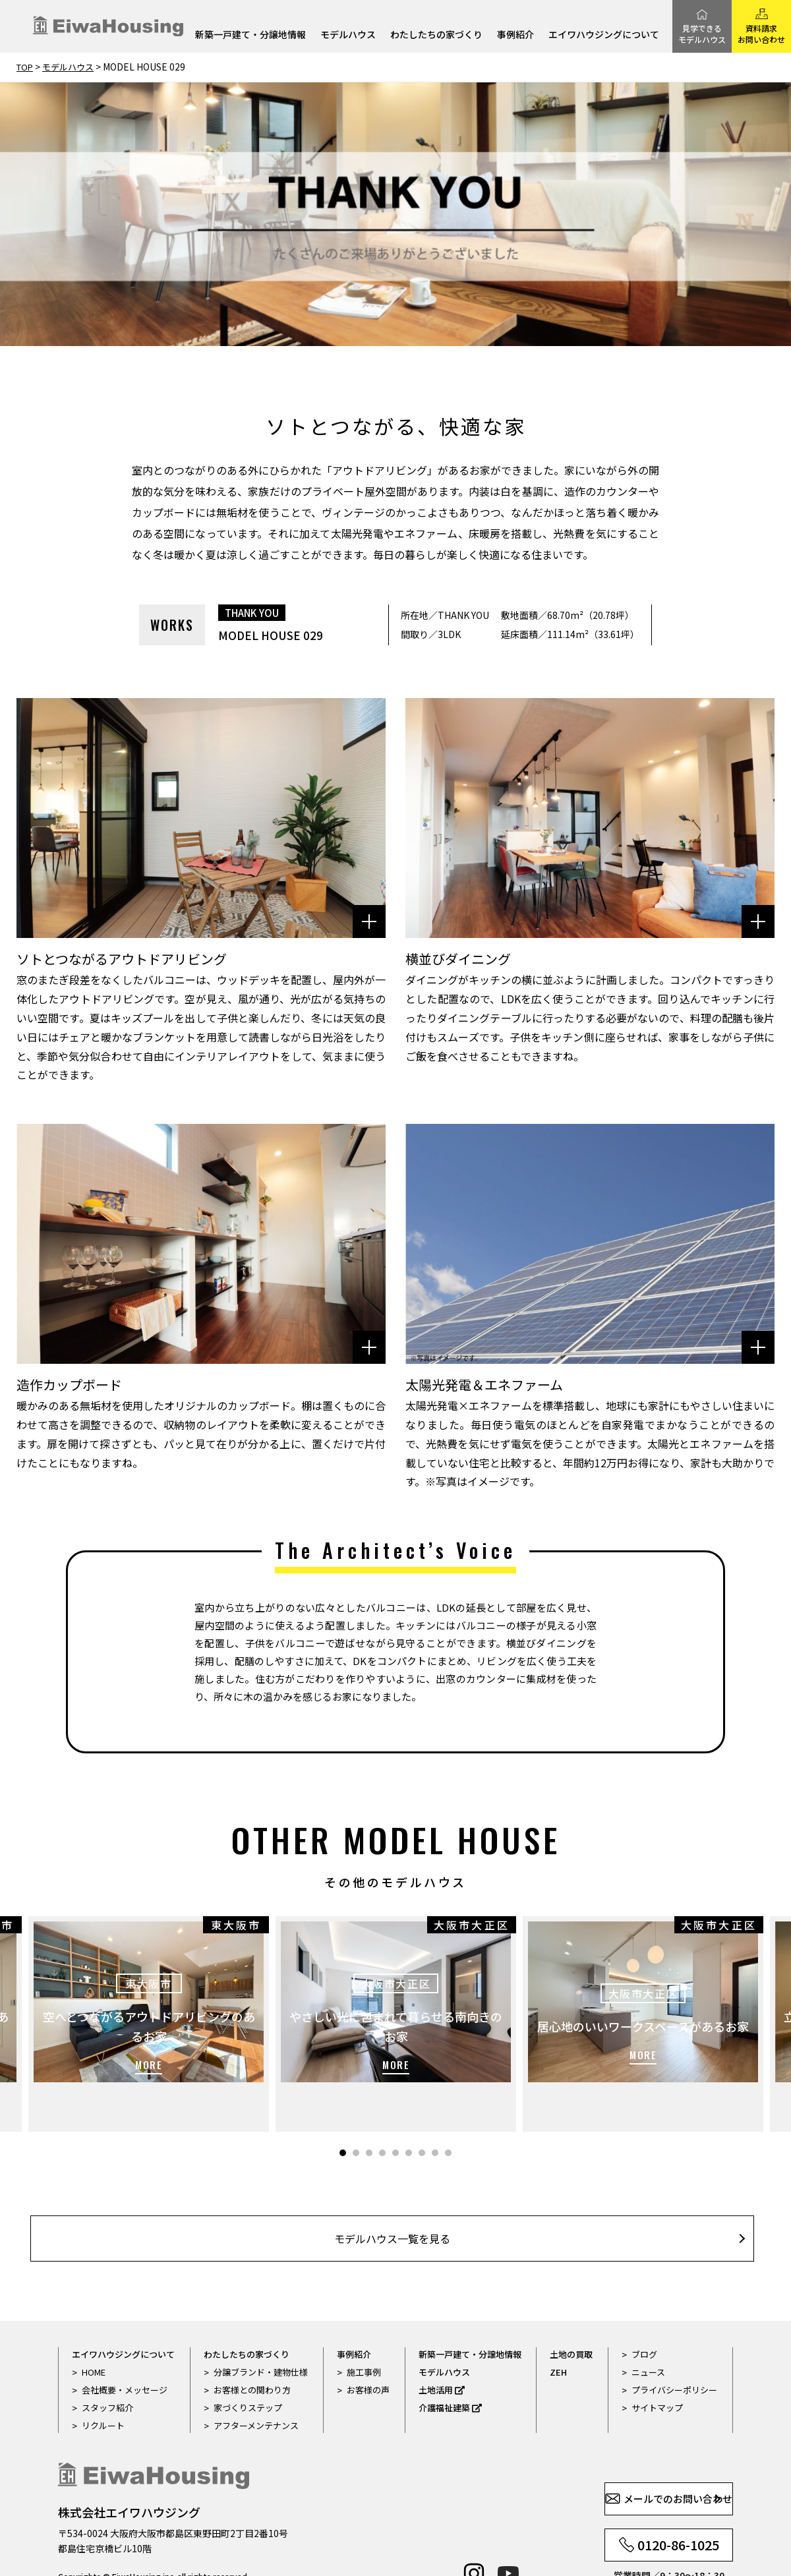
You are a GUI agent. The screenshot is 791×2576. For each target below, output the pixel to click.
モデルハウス (348, 35)
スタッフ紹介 (107, 2373)
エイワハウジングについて (603, 35)
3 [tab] (369, 2112)
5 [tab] (395, 2112)
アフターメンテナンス (256, 2391)
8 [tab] (435, 2112)
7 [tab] (422, 2112)
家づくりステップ (248, 2373)
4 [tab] (382, 2112)
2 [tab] (356, 2112)
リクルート (103, 2391)
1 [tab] (342, 2112)
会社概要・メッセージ (124, 2355)
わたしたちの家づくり (436, 35)
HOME (93, 2337)
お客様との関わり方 (252, 2355)
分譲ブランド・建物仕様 (261, 2337)
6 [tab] (408, 2112)
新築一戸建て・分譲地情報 (250, 35)
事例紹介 (515, 35)
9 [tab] (448, 2112)
